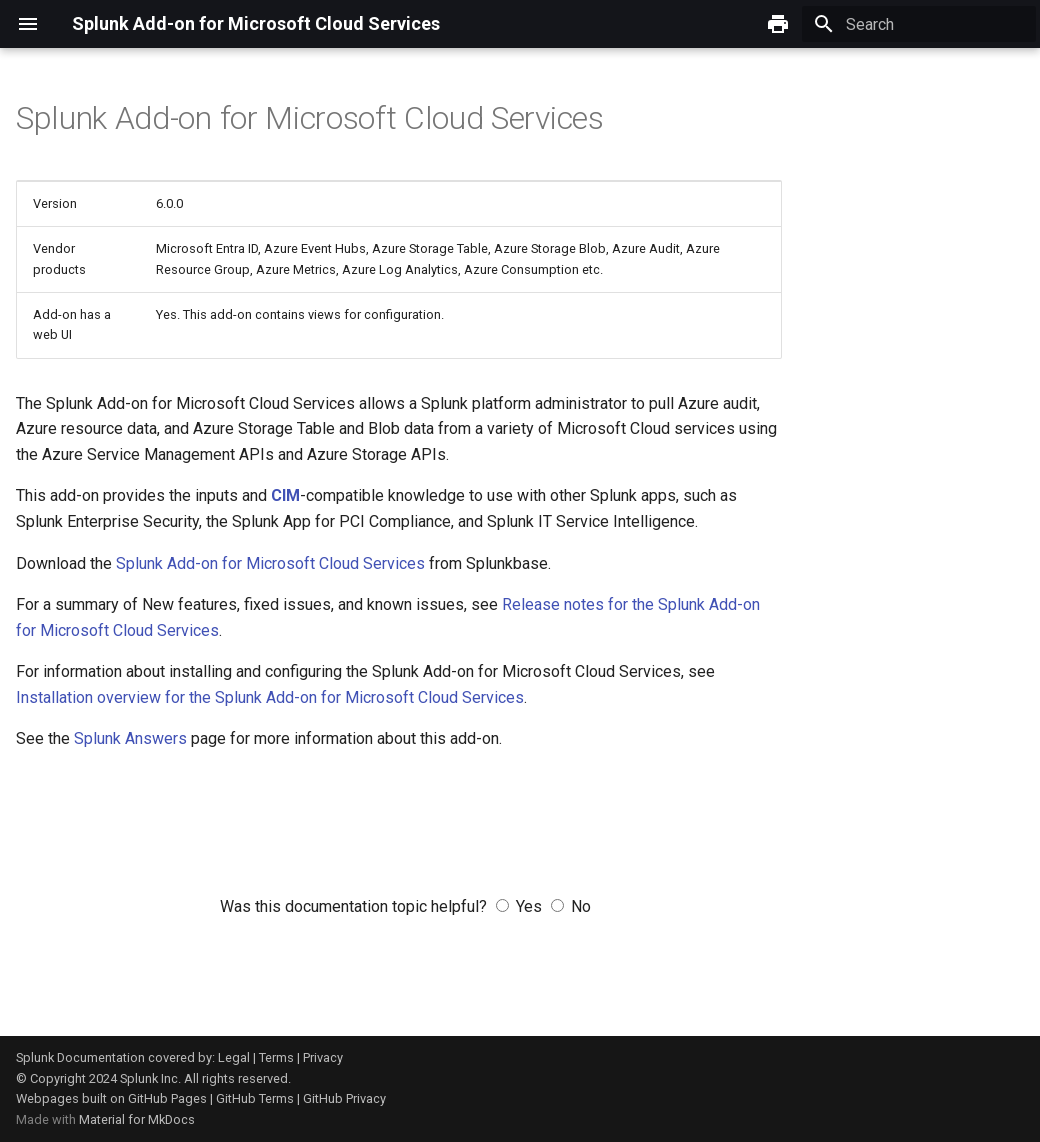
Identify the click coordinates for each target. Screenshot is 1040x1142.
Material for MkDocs (137, 1119)
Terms (276, 1057)
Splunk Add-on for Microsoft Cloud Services (270, 563)
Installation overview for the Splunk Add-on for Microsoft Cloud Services (270, 697)
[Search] (919, 24)
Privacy (323, 1057)
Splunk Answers (130, 738)
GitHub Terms (255, 1098)
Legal (234, 1057)
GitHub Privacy (344, 1098)
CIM (285, 495)
